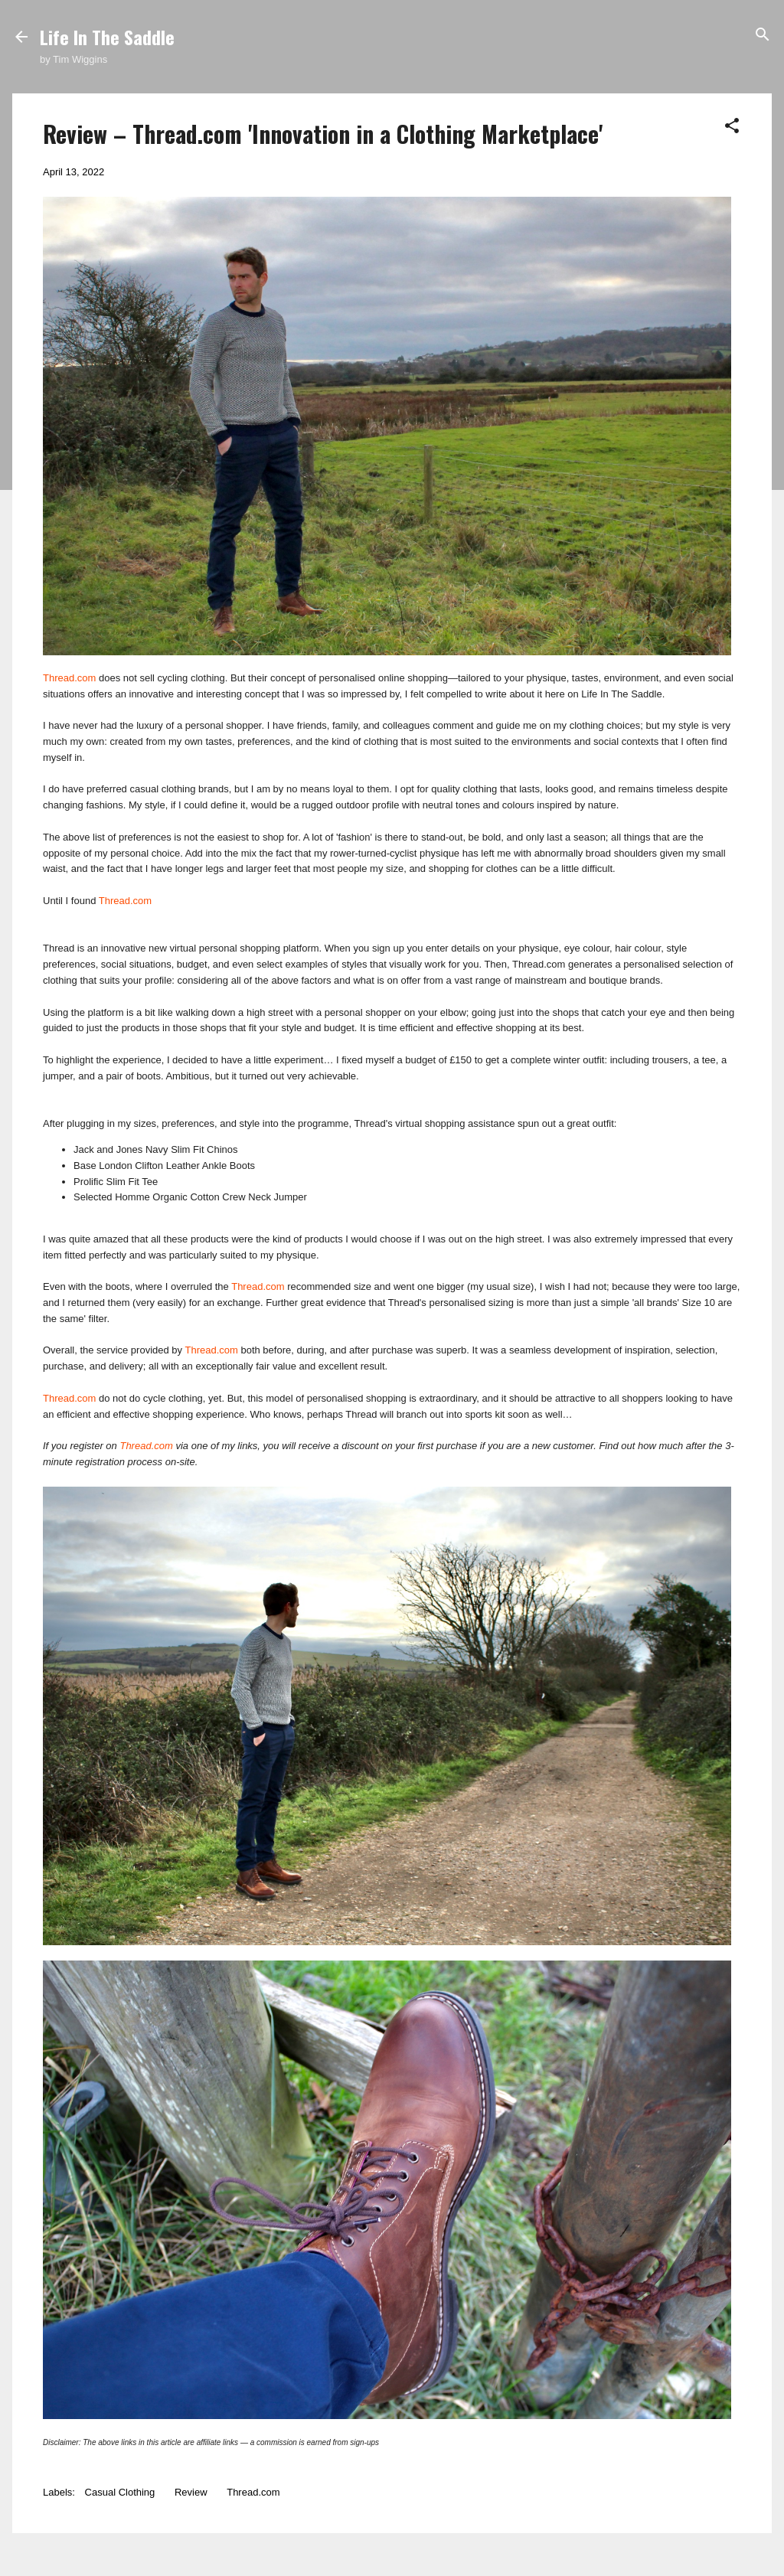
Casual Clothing (120, 2492)
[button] (732, 126)
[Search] (762, 35)
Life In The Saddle (107, 37)
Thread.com (69, 678)
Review (191, 2492)
